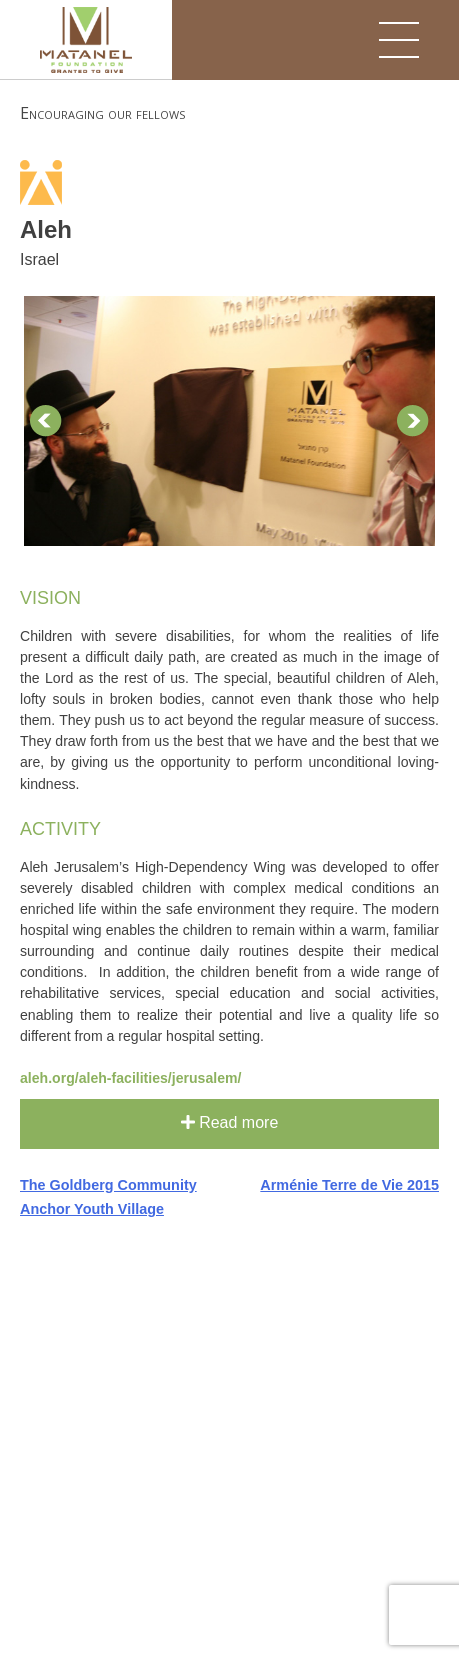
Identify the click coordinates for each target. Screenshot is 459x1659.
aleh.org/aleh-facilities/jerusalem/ (130, 1078)
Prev (46, 421)
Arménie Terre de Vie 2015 (349, 1185)
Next (413, 421)
